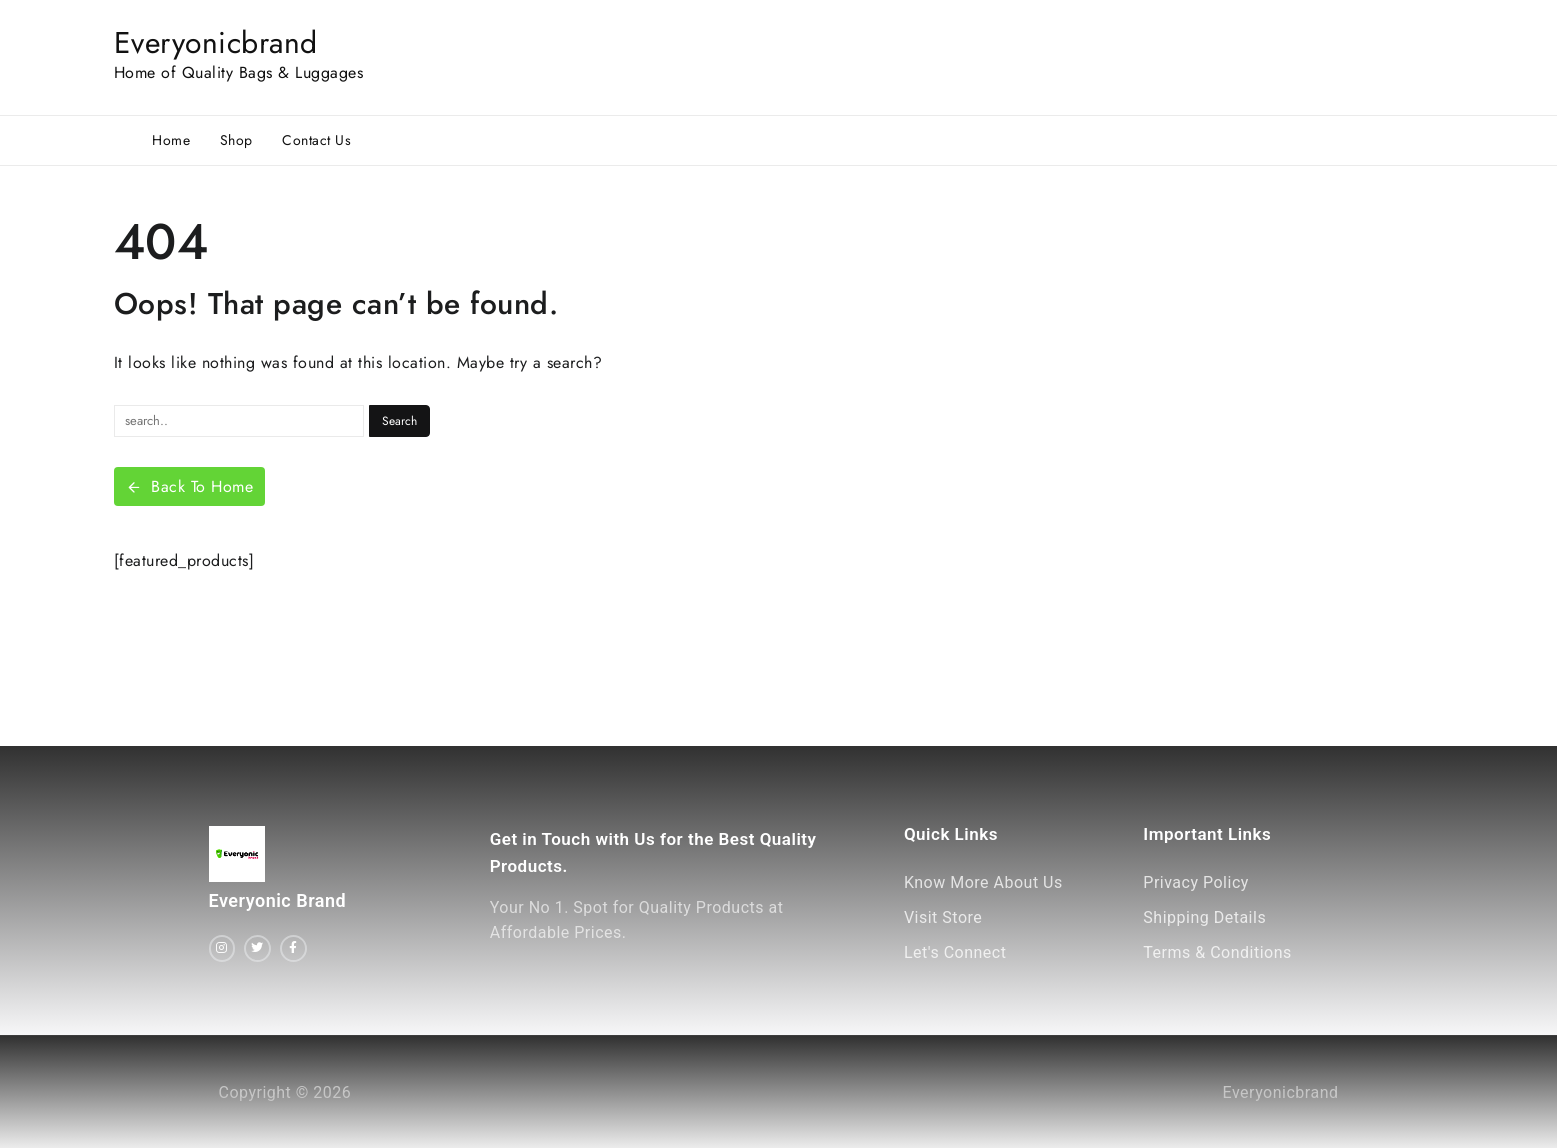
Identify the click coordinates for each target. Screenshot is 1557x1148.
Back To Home (190, 486)
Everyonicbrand (216, 42)
